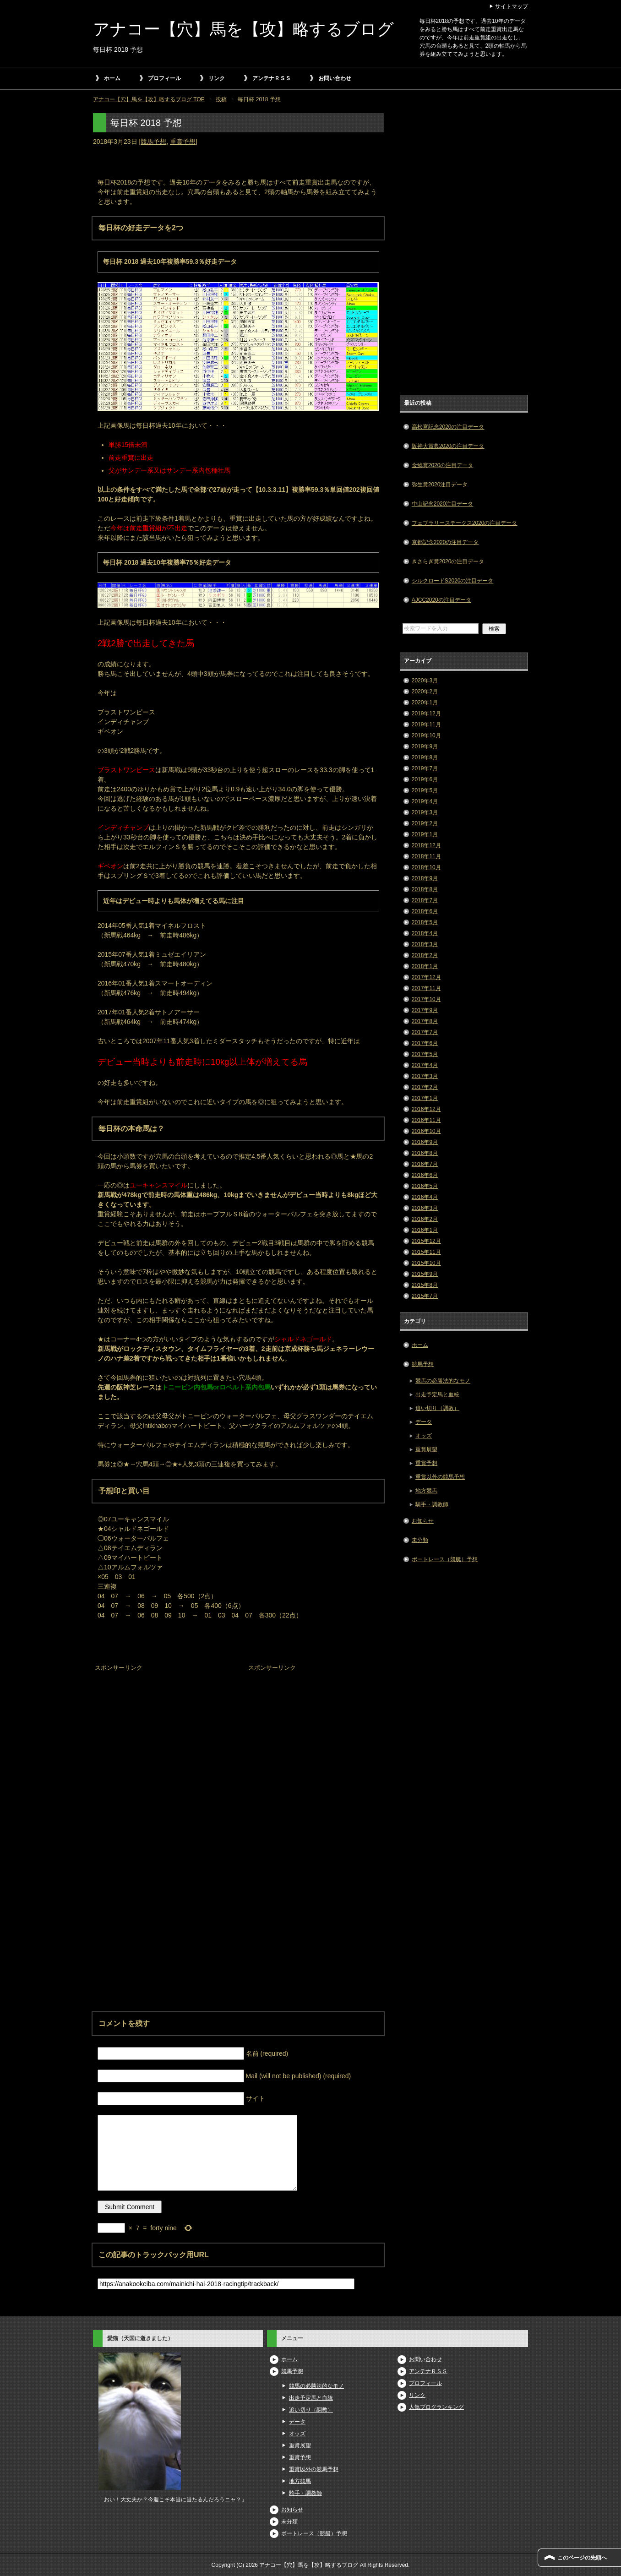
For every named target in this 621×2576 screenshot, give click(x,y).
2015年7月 (425, 1296)
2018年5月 (425, 922)
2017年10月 (426, 999)
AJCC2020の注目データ (441, 600)
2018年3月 (425, 944)
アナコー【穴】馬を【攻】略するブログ (243, 29)
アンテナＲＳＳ (271, 78)
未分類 (420, 1540)
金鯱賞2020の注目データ (443, 465)
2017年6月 (425, 1043)
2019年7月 (425, 768)
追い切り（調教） (437, 1408)
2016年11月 (426, 1120)
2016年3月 (425, 1208)
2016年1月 (425, 1230)
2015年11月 (426, 1252)
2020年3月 (425, 680)
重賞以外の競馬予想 (440, 1477)
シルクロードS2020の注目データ (453, 580)
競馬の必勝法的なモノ (442, 1381)
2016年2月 (425, 1219)
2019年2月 (425, 823)
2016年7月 (425, 1164)
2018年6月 (425, 911)
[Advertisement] (161, 1731)
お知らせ (423, 1521)
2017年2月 (425, 1087)
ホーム (112, 78)
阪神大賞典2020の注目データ (448, 446)
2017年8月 (425, 1021)
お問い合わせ (334, 78)
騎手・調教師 (431, 1504)
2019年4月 (425, 801)
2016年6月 (425, 1175)
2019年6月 (425, 779)
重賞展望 (426, 1449)
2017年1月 (425, 1098)
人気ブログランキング (436, 2407)
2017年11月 (426, 988)
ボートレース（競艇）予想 (445, 1559)
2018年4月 (425, 933)
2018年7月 (425, 900)
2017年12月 (426, 977)
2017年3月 (425, 1076)
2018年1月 (425, 966)
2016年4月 (425, 1197)
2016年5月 (425, 1186)
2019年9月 (425, 746)
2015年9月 (425, 1274)
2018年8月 (425, 889)
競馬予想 (153, 141)
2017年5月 (425, 1054)
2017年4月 (425, 1065)
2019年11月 (426, 724)
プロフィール (164, 78)
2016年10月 (426, 1131)
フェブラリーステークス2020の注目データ (465, 523)
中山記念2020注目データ (443, 504)
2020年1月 (425, 702)
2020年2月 (425, 691)
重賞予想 (183, 141)
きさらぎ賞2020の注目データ (448, 561)
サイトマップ (511, 6)
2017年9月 (425, 1010)
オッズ (423, 1435)
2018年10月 (426, 867)
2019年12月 (426, 713)
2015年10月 (426, 1263)
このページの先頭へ (582, 2557)
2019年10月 (426, 735)
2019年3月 (425, 812)
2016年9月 (425, 1142)
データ (423, 1422)
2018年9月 (425, 878)
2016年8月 (425, 1153)
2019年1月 (425, 834)
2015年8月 (425, 1285)
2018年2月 (425, 955)
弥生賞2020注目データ (440, 484)
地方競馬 (426, 1490)
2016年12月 (426, 1109)
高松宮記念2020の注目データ (448, 427)
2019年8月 (425, 757)
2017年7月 (425, 1032)
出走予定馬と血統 (437, 1394)
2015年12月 (426, 1241)
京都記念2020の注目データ (445, 542)
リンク (216, 78)
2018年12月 (426, 845)
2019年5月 (425, 790)
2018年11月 (426, 856)
